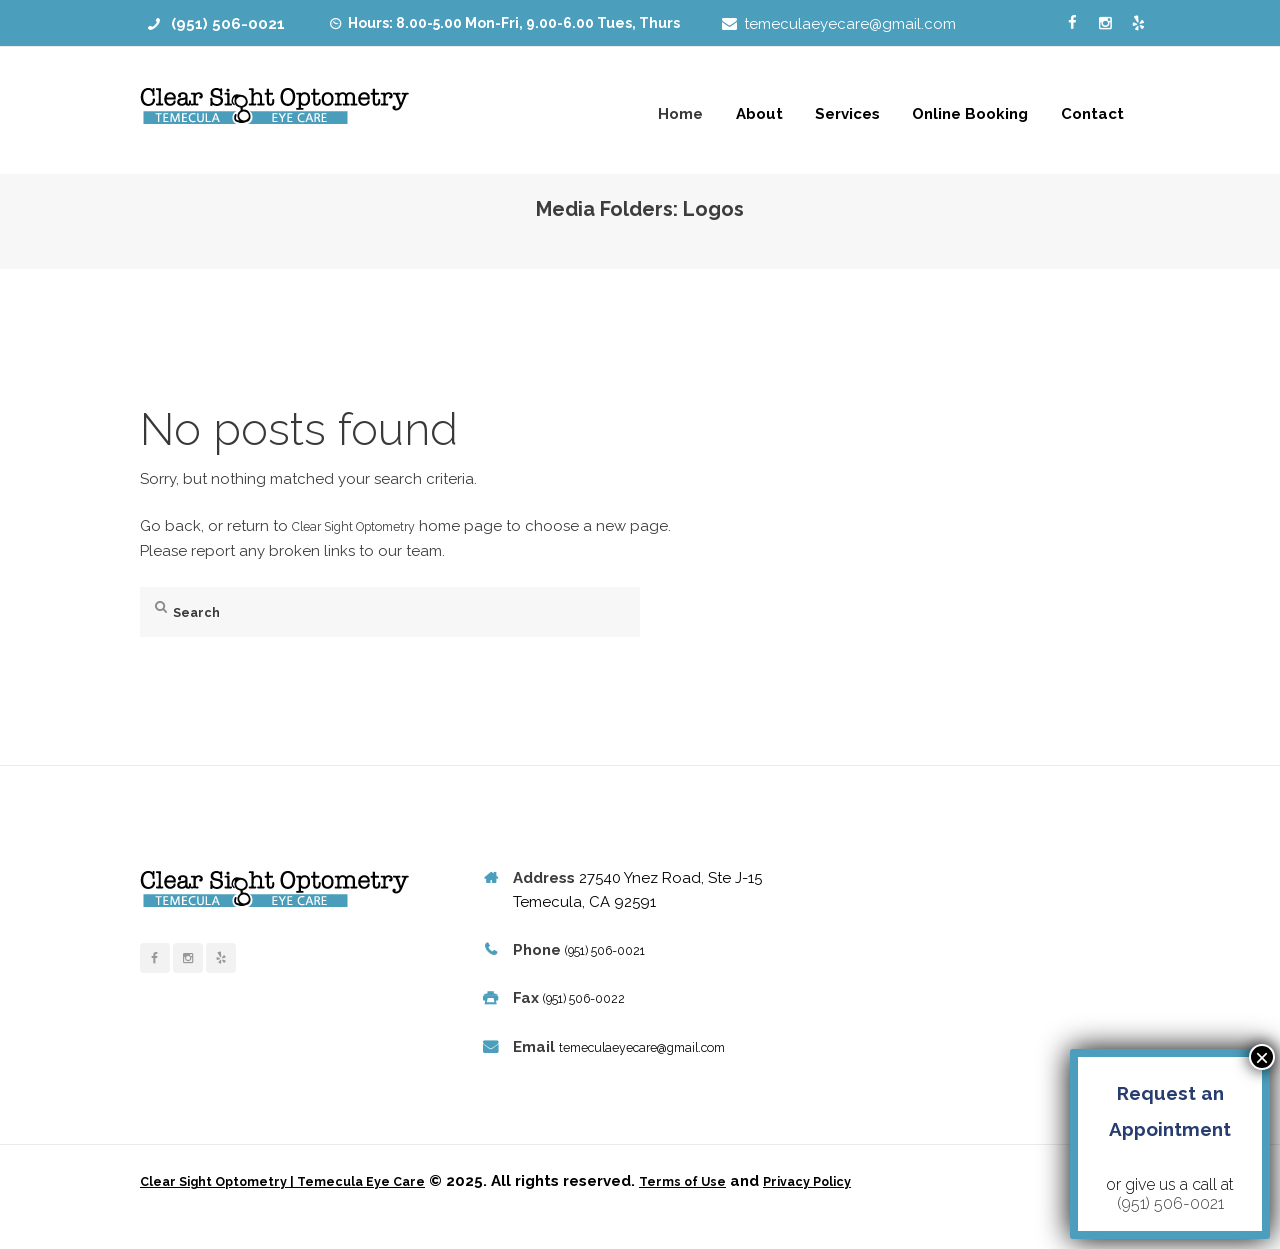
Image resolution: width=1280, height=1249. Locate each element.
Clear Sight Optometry (371, 526)
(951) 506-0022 (595, 998)
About (759, 114)
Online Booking (970, 114)
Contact (1092, 114)
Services (847, 114)
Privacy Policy (881, 1206)
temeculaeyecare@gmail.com (850, 24)
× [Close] (1262, 1057)
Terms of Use (741, 1206)
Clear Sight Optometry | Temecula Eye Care (308, 1206)
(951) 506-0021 (228, 24)
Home (680, 114)
